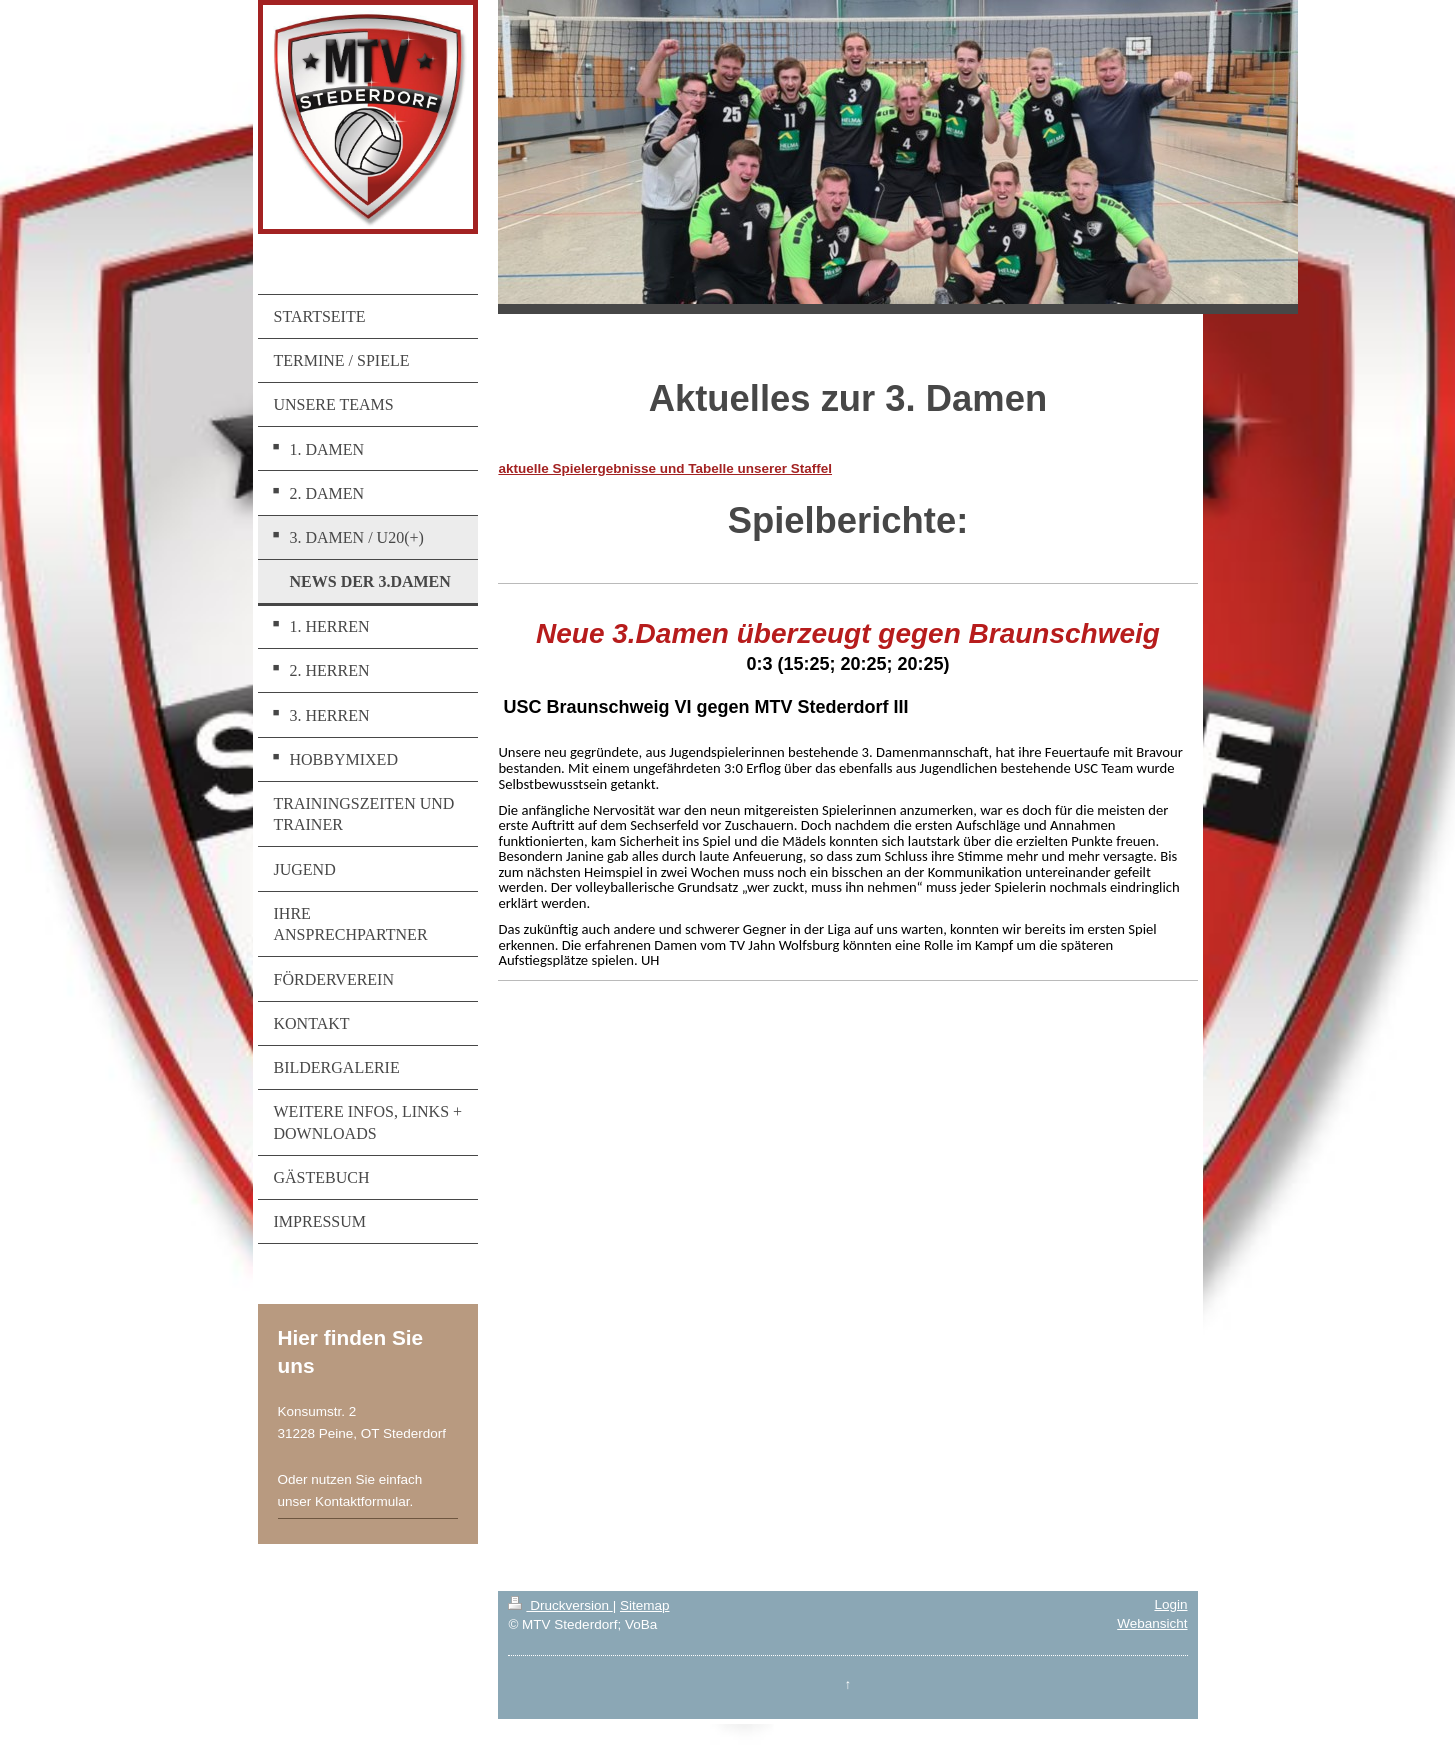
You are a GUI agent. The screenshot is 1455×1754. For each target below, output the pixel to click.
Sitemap (645, 1605)
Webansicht (1152, 1623)
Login (1170, 1604)
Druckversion (560, 1605)
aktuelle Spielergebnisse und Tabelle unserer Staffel (665, 468)
